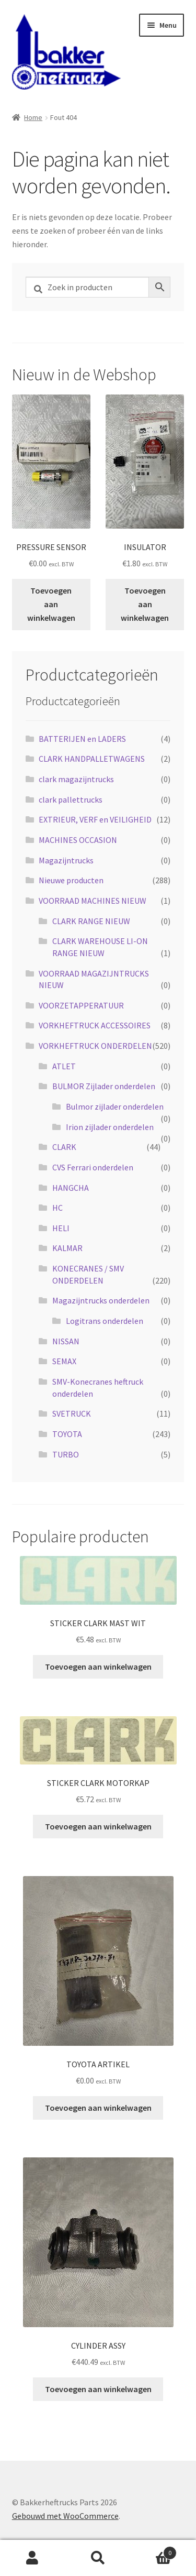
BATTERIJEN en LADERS (82, 738)
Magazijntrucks (66, 860)
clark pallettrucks (70, 799)
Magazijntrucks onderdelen (100, 1300)
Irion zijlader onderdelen (110, 1127)
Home (33, 117)
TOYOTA (67, 1434)
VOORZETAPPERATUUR (81, 1005)
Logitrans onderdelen (104, 1321)
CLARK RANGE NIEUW (91, 921)
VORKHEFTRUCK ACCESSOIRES (95, 1025)
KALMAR (67, 1248)
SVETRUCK (71, 1413)
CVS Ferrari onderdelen (92, 1167)
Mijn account (32, 2558)
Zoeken (98, 2558)
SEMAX (64, 1361)
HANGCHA (70, 1187)
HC (57, 1207)
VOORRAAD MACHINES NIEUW (92, 900)
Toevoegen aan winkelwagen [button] (51, 604)
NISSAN (65, 1341)
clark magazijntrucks (76, 779)
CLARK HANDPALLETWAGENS (92, 758)
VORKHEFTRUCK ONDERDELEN (95, 1045)
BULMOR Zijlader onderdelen (103, 1086)
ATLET (64, 1066)
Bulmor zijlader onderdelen (115, 1106)
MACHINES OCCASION (78, 840)
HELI (61, 1228)
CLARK (64, 1147)
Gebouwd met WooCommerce (65, 2516)
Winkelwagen (154, 2550)
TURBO (65, 1454)
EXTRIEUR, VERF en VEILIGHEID (95, 819)
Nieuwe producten (71, 880)
